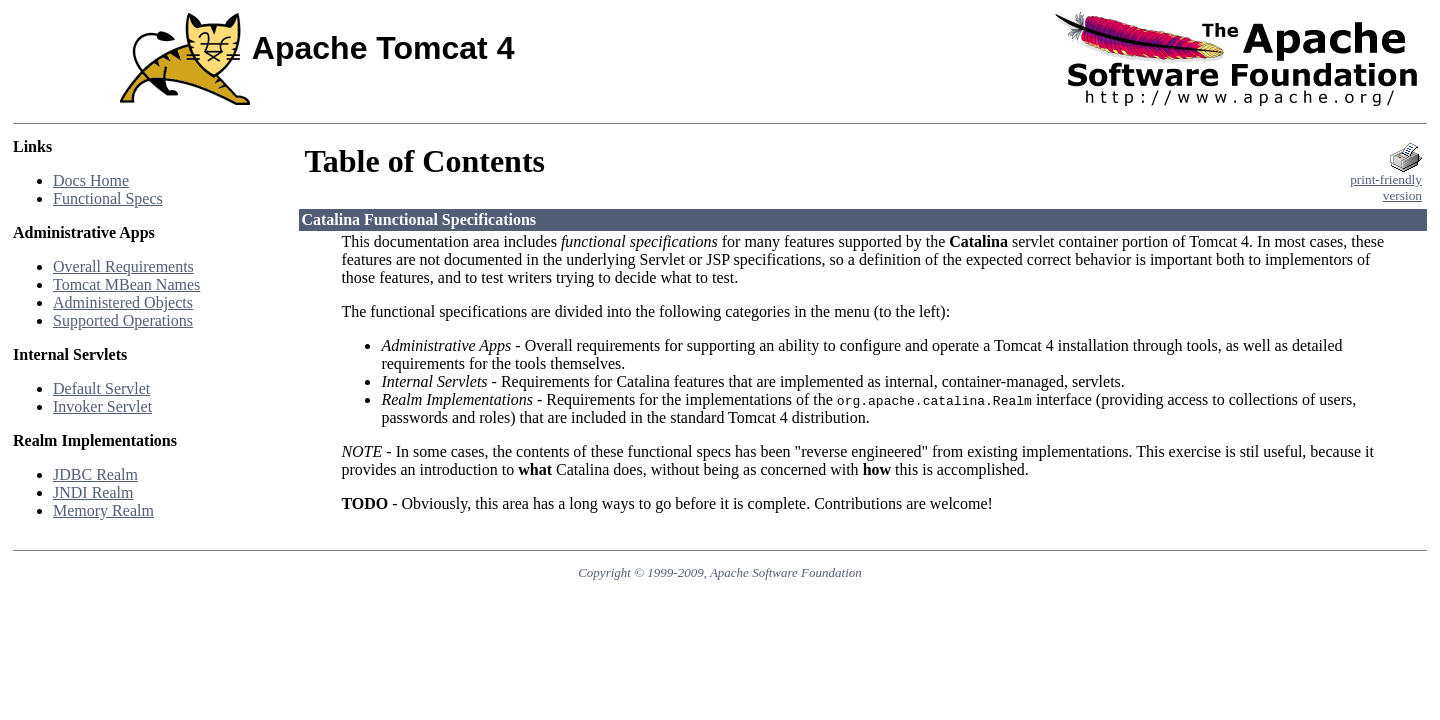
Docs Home (91, 180)
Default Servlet (101, 388)
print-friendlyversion (1386, 181)
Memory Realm (103, 510)
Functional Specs (108, 198)
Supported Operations (123, 320)
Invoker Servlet (102, 406)
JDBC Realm (95, 474)
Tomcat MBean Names (126, 284)
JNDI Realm (93, 492)
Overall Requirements (123, 266)
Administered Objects (123, 302)
